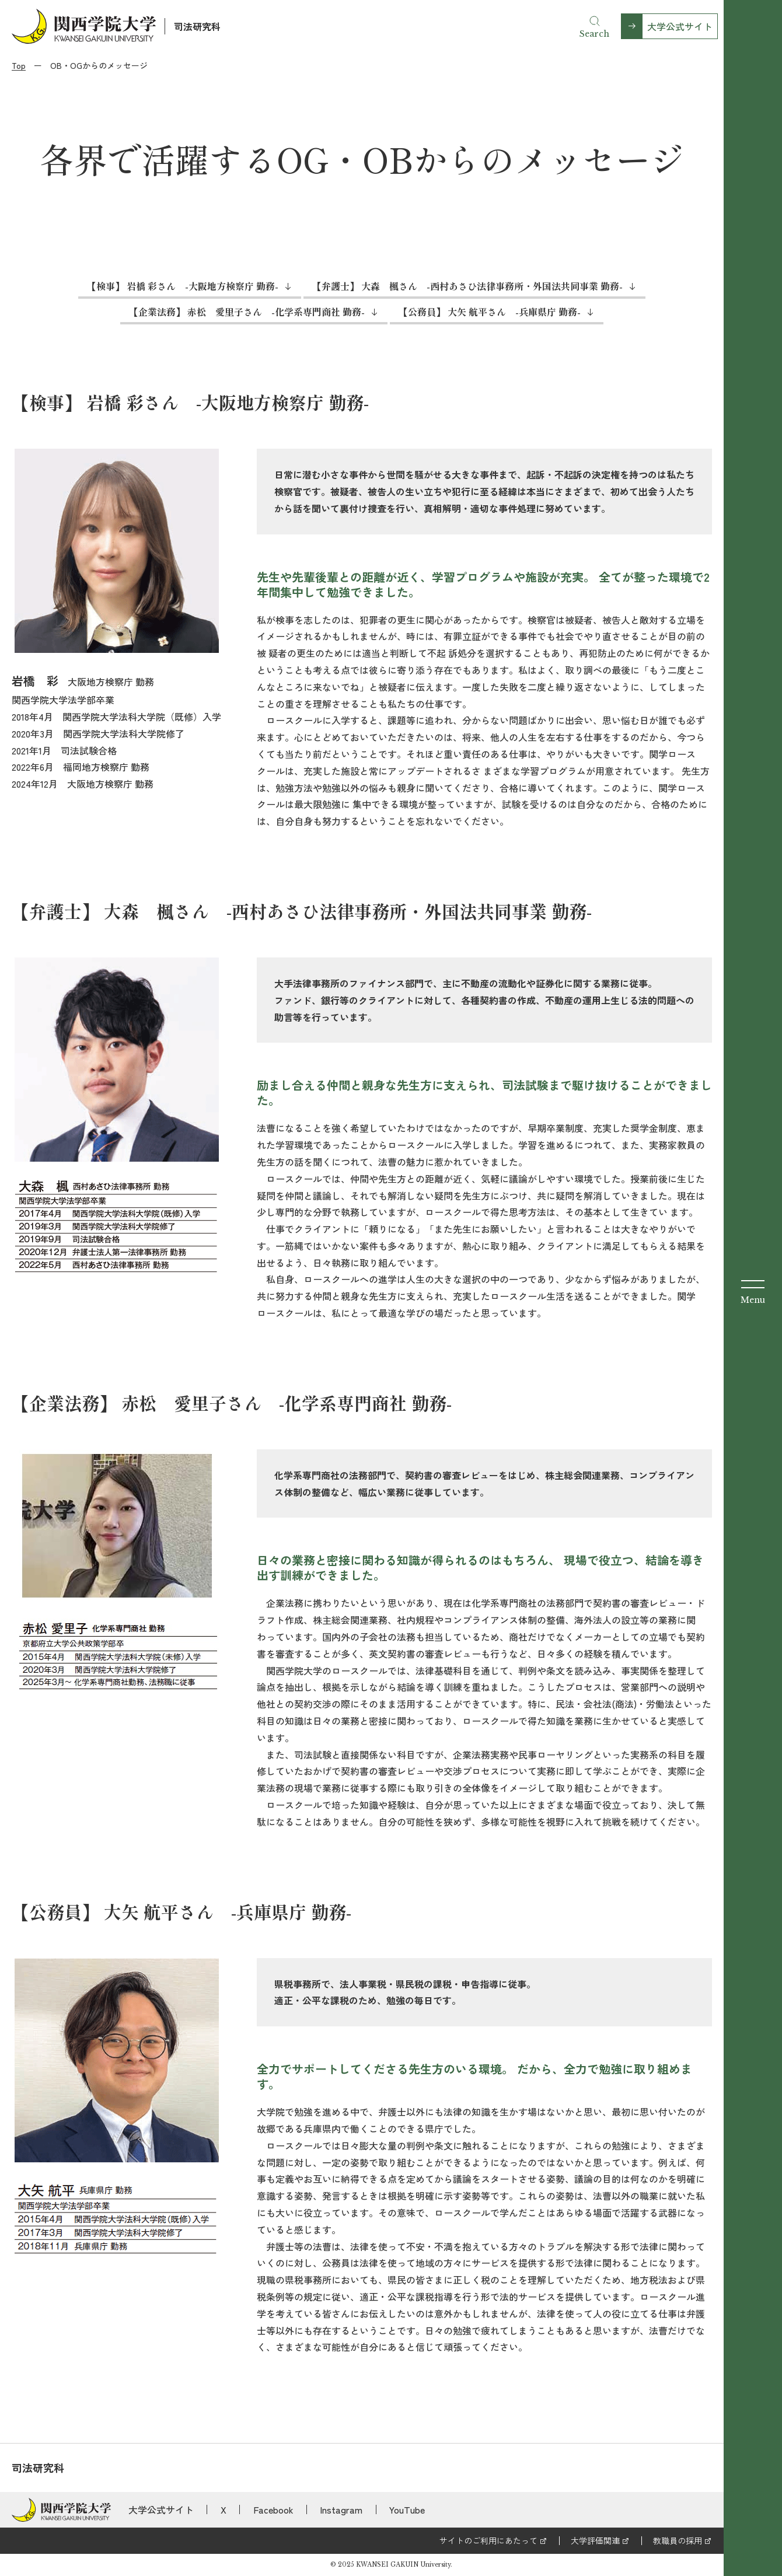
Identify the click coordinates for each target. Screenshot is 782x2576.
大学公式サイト (680, 26)
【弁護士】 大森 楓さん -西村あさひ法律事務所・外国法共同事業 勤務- (467, 286)
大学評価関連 (595, 2540)
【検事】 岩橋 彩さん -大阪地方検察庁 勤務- (182, 286)
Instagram (341, 2509)
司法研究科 (197, 26)
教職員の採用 (677, 2540)
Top (19, 65)
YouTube (407, 2509)
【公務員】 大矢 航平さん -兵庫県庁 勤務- (490, 312)
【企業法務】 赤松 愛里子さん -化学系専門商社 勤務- (247, 312)
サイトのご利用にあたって (488, 2540)
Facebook (273, 2509)
